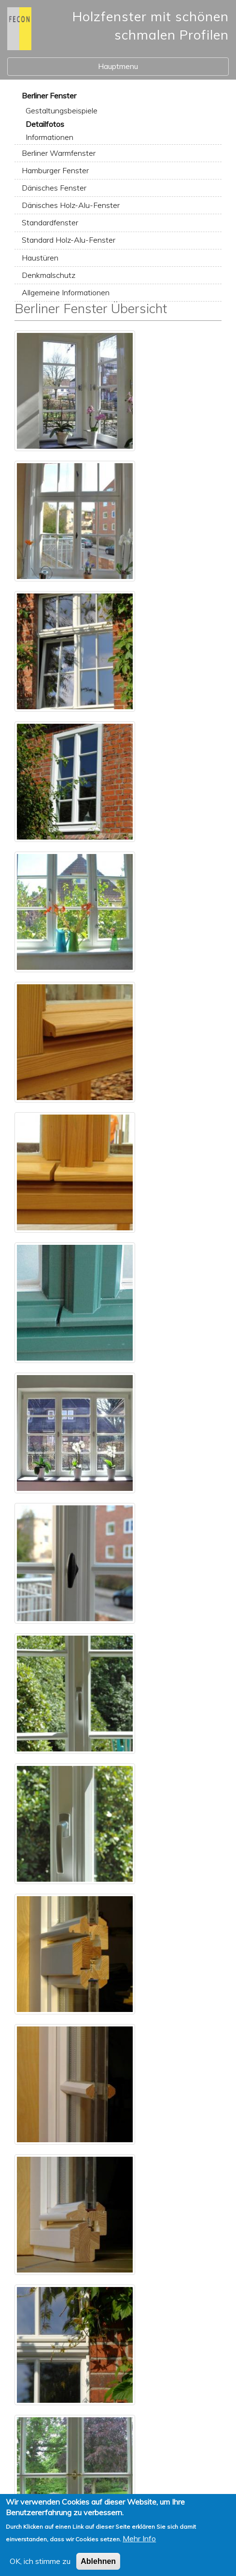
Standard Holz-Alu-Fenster (68, 240)
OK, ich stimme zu (40, 2568)
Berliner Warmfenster (59, 153)
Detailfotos (45, 124)
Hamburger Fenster (55, 170)
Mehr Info (139, 2545)
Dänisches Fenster (54, 188)
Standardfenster (50, 222)
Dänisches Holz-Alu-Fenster (71, 205)
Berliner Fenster (49, 95)
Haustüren (40, 257)
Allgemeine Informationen (66, 292)
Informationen (49, 137)
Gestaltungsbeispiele (61, 110)
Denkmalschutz (48, 275)
